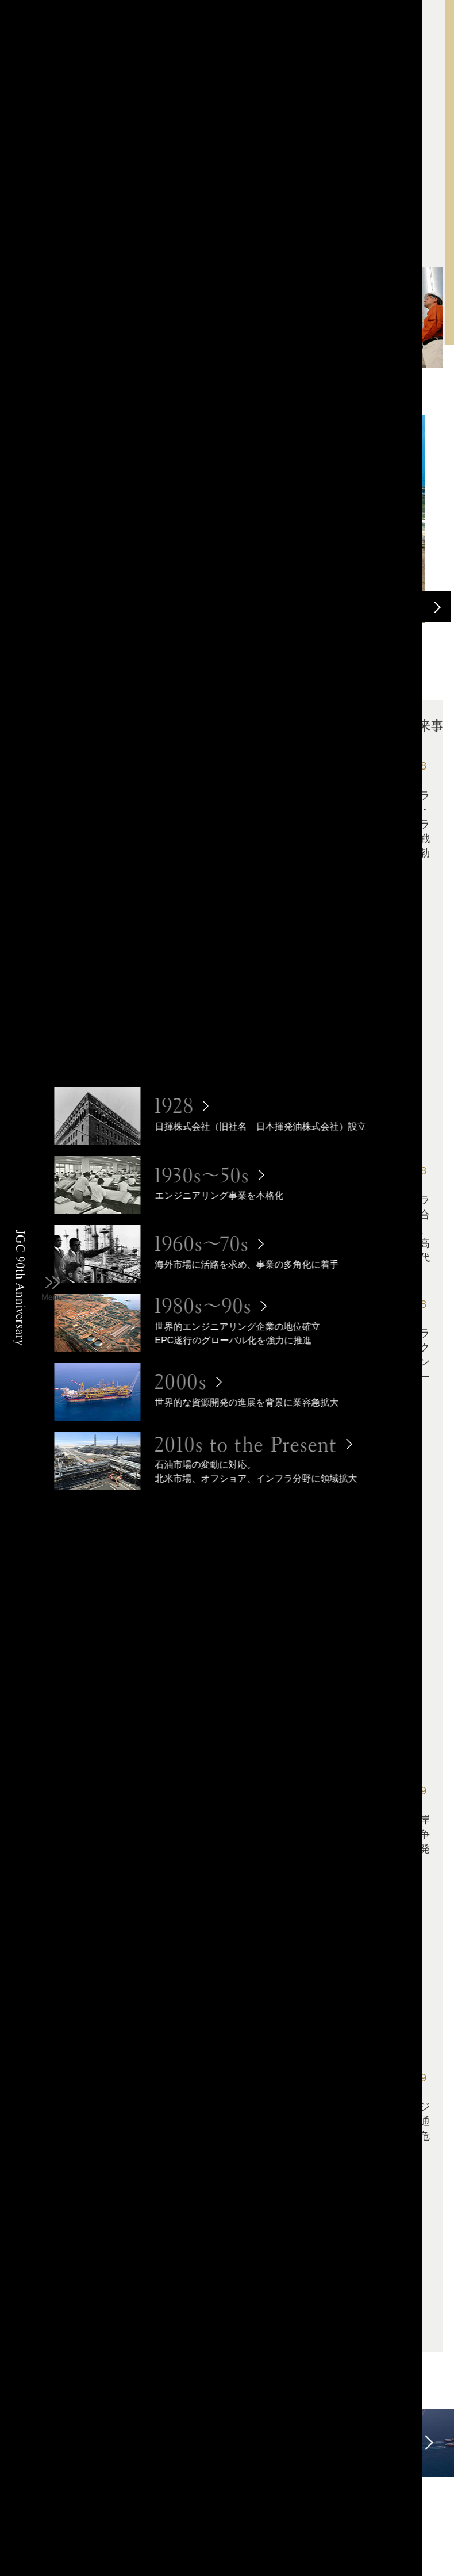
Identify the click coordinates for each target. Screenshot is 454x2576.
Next (435, 606)
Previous (404, 606)
